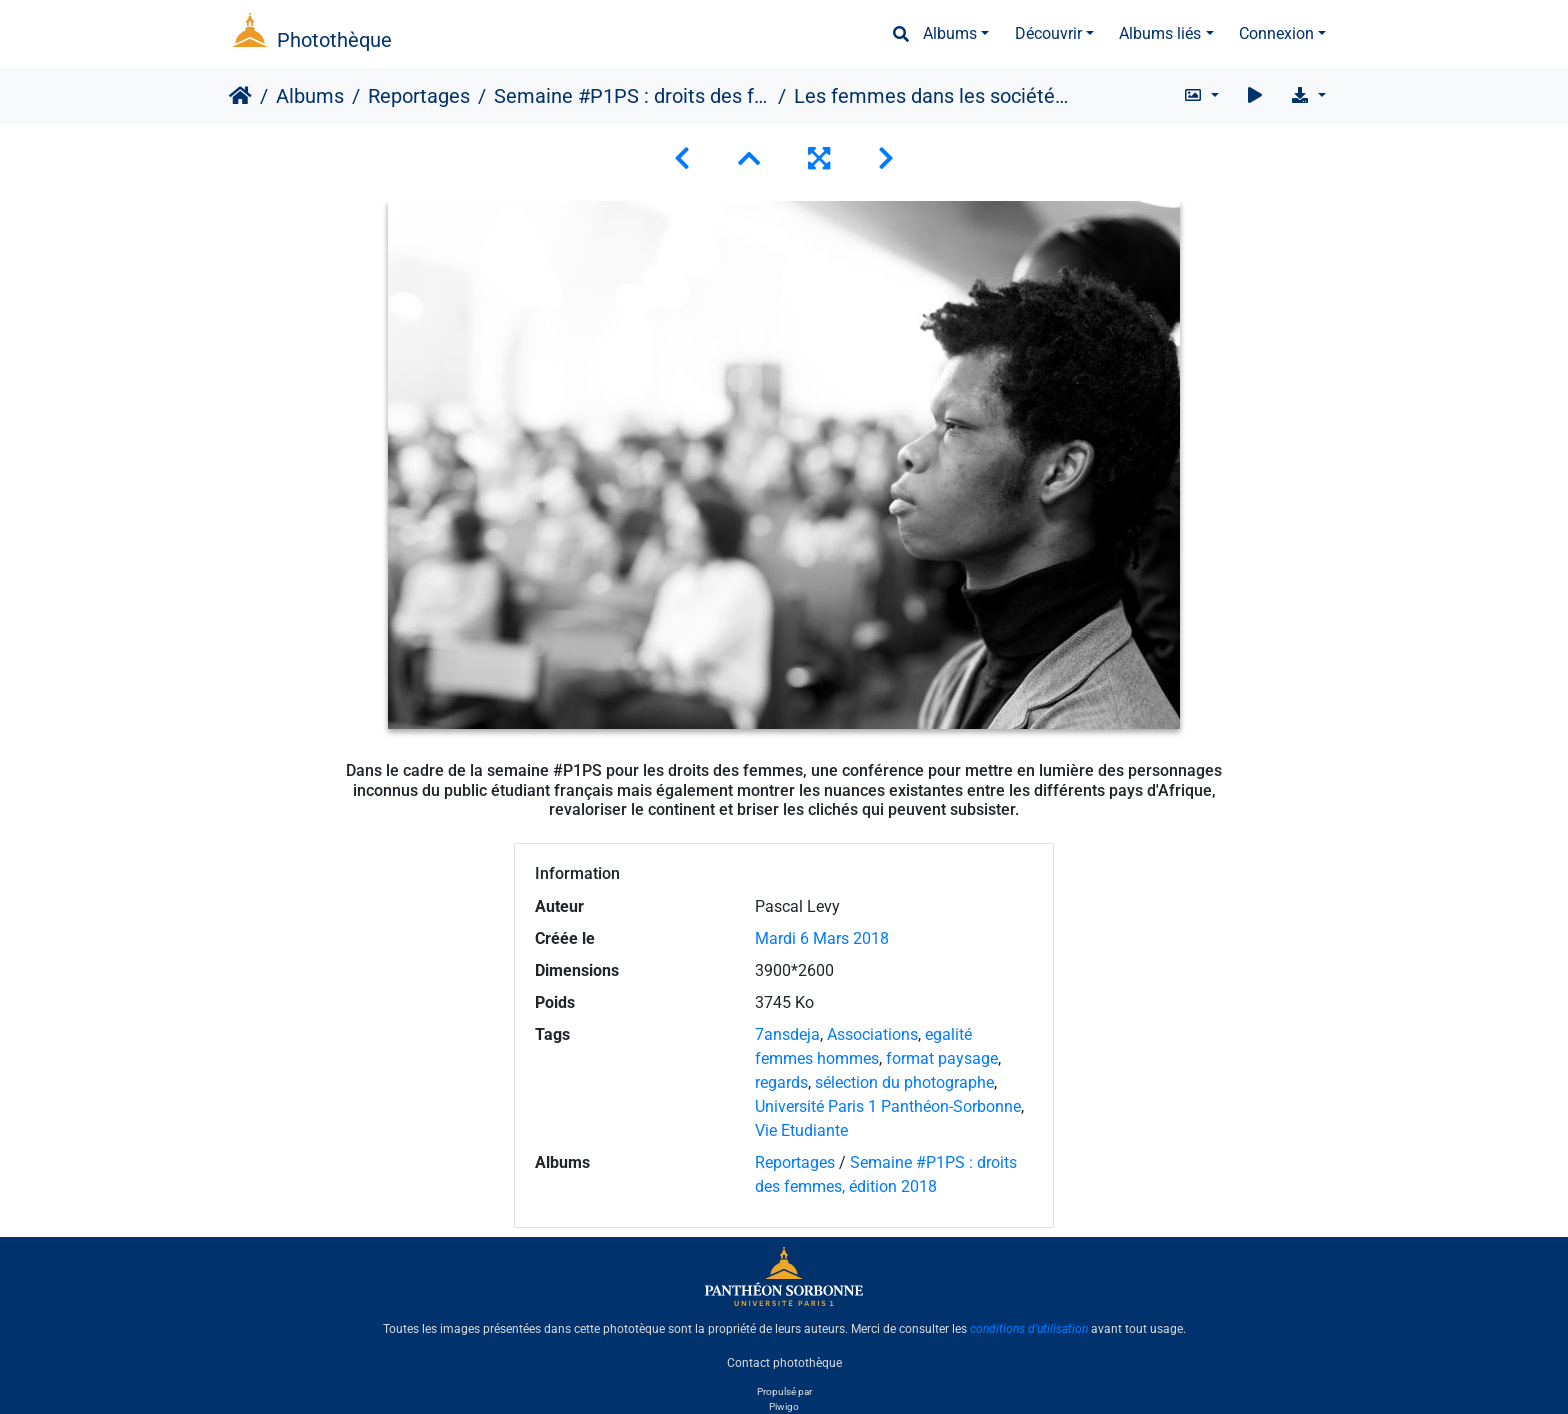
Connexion (1276, 33)
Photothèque (334, 40)
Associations (872, 1034)
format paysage (942, 1058)
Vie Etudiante (801, 1130)
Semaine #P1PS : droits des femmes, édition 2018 (632, 96)
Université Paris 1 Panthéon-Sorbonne (888, 1106)
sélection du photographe (904, 1082)
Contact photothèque (784, 1363)
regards (781, 1082)
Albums (950, 33)
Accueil (240, 96)
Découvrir (1048, 33)
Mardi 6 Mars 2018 (822, 938)
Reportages (419, 96)
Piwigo (784, 1406)
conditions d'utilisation (1029, 1329)
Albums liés (1160, 33)
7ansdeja (787, 1034)
